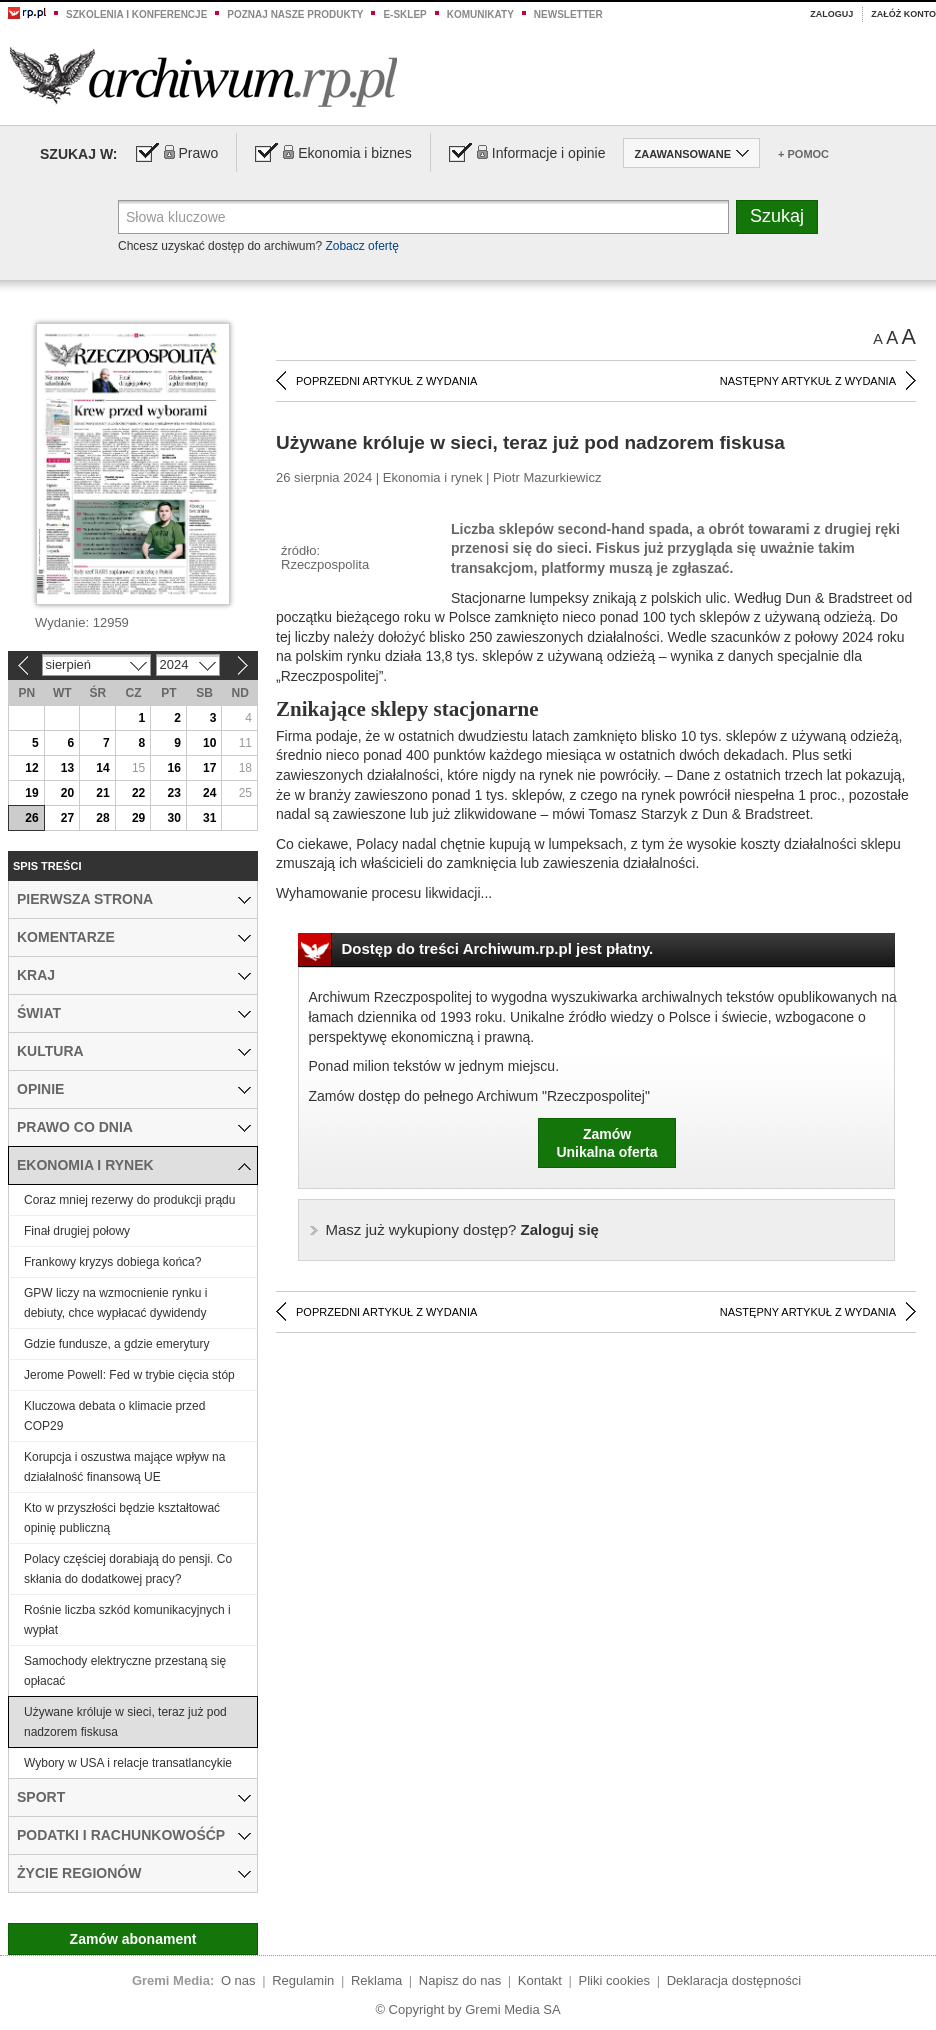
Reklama (376, 1980)
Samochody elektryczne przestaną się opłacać (125, 1671)
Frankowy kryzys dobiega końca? (112, 1262)
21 (102, 793)
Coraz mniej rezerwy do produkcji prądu (129, 1200)
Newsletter (568, 14)
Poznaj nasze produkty (295, 14)
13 (67, 768)
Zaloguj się (462, 1229)
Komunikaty (480, 14)
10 (209, 743)
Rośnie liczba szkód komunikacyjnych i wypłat (127, 1620)
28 (102, 818)
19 (31, 793)
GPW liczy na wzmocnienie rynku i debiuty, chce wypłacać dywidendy (115, 1303)
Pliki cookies (615, 1980)
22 (138, 793)
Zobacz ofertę (361, 246)
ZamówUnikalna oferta (606, 1143)
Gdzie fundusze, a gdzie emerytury (116, 1344)
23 (173, 793)
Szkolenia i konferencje (136, 14)
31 (209, 818)
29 (138, 818)
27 (67, 818)
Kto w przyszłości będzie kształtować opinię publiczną (122, 1518)
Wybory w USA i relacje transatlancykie (128, 1763)
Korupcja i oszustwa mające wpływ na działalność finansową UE (124, 1467)
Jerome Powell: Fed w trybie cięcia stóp (129, 1375)
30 (173, 818)
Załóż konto (903, 14)
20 (67, 793)
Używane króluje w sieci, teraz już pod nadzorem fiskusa (125, 1722)
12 (31, 768)
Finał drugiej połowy (77, 1231)
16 (173, 768)
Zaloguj (831, 14)
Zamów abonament (133, 1939)
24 (209, 793)
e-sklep (404, 14)
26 (31, 818)
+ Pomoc (803, 154)
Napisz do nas (460, 1980)
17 (209, 768)
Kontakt (540, 1980)
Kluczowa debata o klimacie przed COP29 (114, 1416)
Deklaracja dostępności (734, 1980)
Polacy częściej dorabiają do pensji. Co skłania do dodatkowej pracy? (128, 1569)
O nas (238, 1980)
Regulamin (303, 1980)
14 (102, 768)
